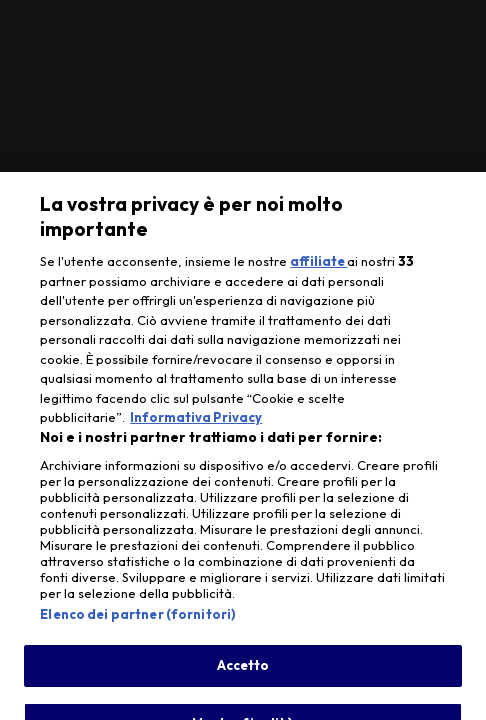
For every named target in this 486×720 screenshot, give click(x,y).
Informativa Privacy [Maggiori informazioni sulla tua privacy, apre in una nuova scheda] (196, 424)
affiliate (318, 268)
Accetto (243, 672)
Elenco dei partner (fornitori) (138, 621)
